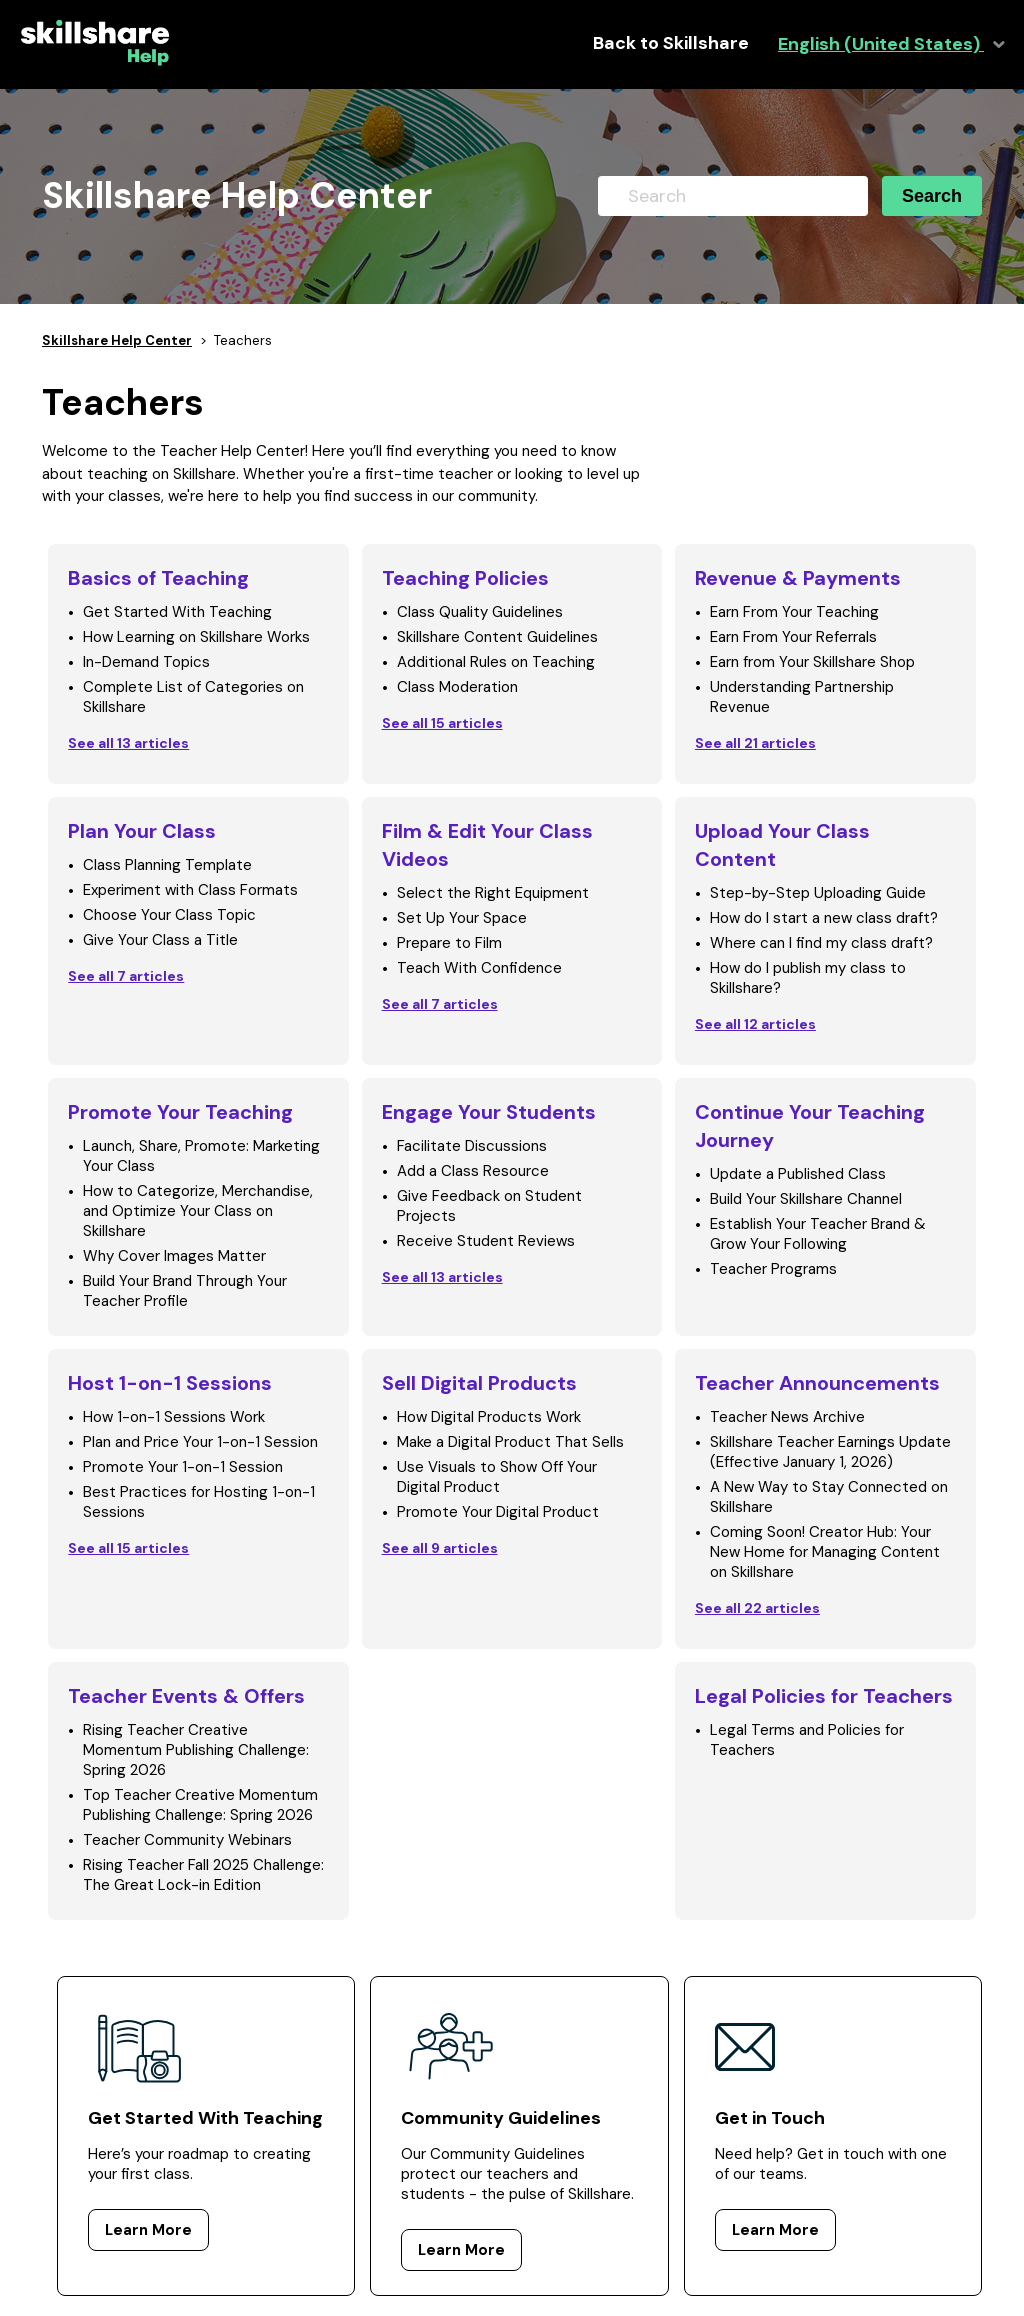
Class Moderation (457, 687)
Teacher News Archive (787, 1417)
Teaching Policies (465, 578)
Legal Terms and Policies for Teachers (807, 1740)
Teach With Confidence (479, 968)
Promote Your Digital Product (498, 1512)
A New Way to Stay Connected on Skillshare (829, 1497)
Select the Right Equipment (493, 893)
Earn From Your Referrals (793, 637)
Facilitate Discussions (472, 1146)
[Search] (733, 196)
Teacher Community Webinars (187, 1840)
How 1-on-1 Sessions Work (174, 1417)
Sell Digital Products (479, 1383)
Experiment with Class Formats (190, 890)
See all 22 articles (757, 1608)
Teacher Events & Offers (186, 1696)
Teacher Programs (773, 1269)
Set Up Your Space (462, 918)
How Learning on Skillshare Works (196, 637)
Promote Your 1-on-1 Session (183, 1467)
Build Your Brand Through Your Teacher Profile (185, 1291)
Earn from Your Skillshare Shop (812, 662)
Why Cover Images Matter (174, 1256)
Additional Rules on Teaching (496, 662)
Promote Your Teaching (180, 1112)
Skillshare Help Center (117, 340)
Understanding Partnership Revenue (802, 697)
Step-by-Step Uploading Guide (818, 893)
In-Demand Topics (146, 662)
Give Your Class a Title (160, 940)
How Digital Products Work (489, 1417)
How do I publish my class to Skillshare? (808, 978)
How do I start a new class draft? (824, 918)
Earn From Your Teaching (794, 612)
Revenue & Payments (798, 578)
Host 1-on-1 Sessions (170, 1383)
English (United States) (881, 44)
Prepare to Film (449, 943)
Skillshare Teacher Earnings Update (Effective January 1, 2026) (830, 1452)
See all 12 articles (755, 1024)
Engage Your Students (489, 1112)
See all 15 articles (442, 723)
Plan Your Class (142, 831)
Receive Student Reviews (486, 1241)
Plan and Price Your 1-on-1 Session (200, 1442)
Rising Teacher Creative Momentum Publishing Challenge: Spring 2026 (196, 1750)
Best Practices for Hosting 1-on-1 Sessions (199, 1502)
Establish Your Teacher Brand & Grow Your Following (818, 1234)
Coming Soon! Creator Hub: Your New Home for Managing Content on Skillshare (825, 1552)
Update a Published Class (798, 1174)
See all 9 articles (440, 1548)
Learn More (148, 2230)
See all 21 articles (755, 743)
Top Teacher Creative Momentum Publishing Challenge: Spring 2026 (200, 1805)
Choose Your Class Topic (169, 915)
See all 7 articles (126, 976)
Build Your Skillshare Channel (806, 1199)
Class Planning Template (167, 865)
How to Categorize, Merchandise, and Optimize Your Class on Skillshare (198, 1211)
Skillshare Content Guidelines (497, 637)
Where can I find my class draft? (821, 943)
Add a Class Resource (473, 1171)
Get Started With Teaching (177, 612)
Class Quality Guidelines (480, 612)
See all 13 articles (128, 743)
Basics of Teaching (158, 578)
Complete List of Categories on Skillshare (193, 697)
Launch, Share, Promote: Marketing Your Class (201, 1156)
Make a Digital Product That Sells (510, 1442)
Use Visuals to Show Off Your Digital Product (497, 1477)
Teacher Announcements (817, 1383)
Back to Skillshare (671, 43)
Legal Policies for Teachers (824, 1696)
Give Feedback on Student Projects (489, 1206)
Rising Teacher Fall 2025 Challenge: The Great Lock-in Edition (203, 1875)
